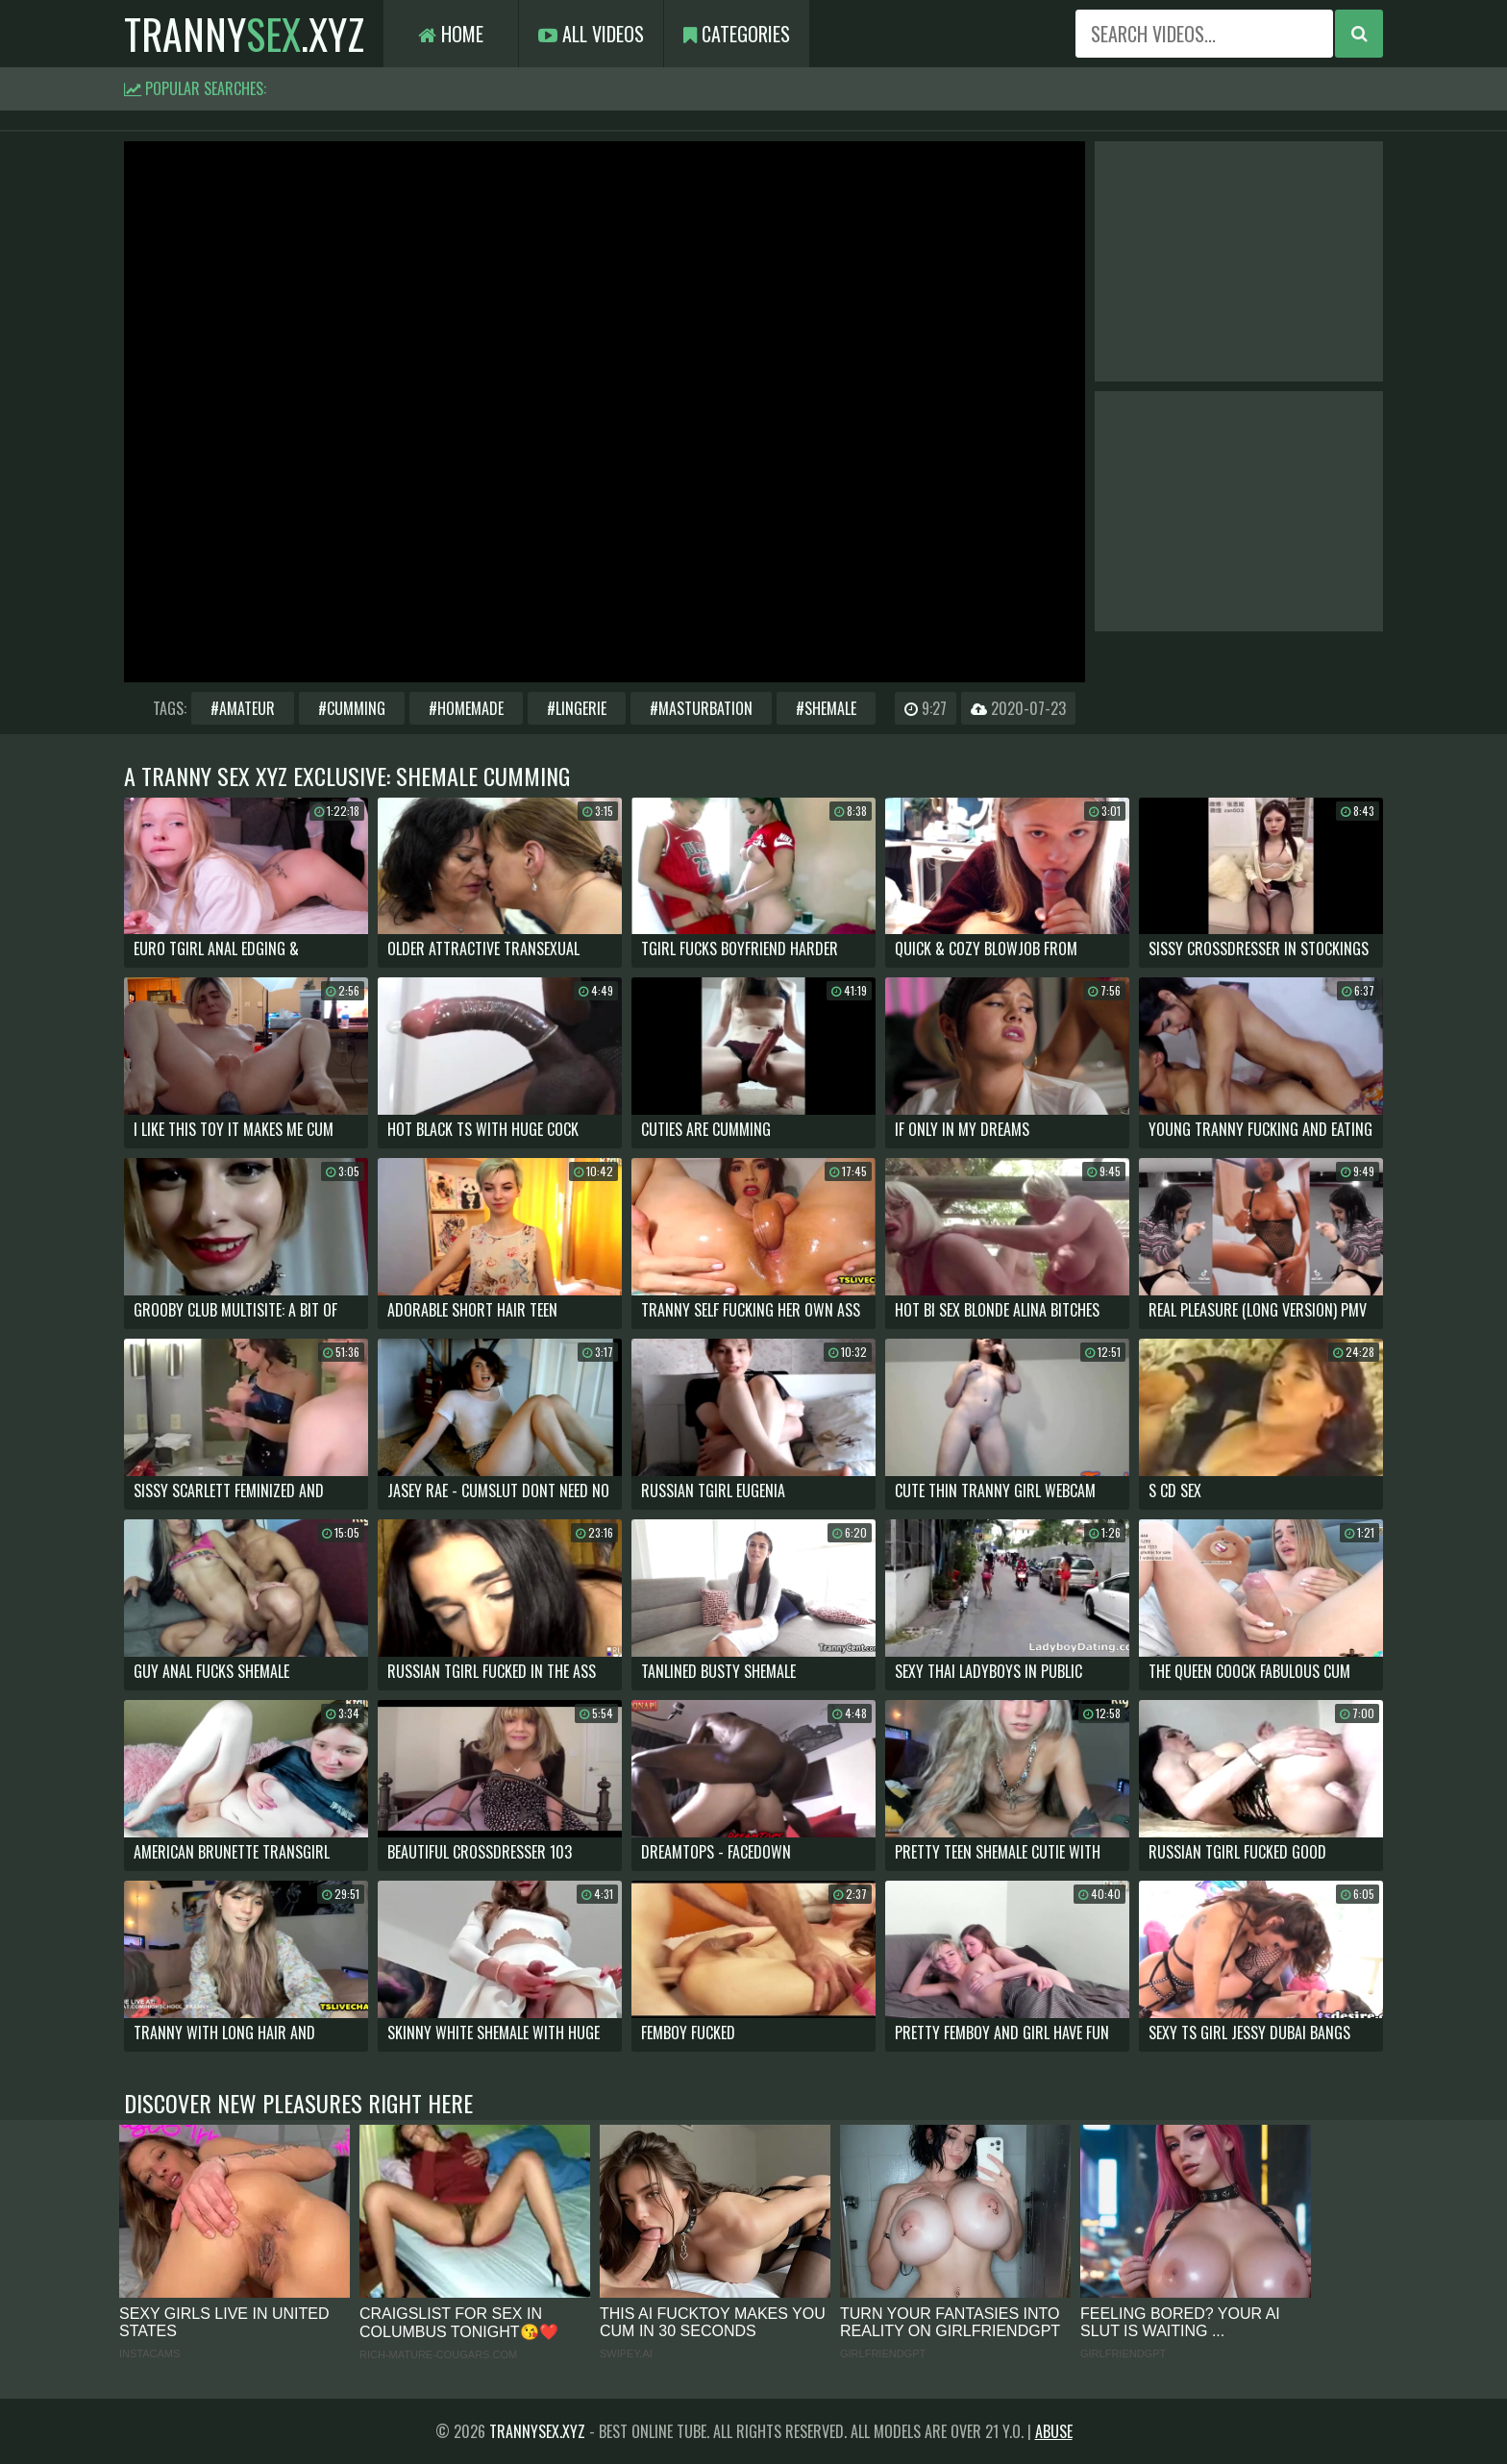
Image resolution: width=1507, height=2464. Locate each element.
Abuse (1054, 2431)
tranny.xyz (244, 33)
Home (450, 33)
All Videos (591, 33)
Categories (736, 33)
